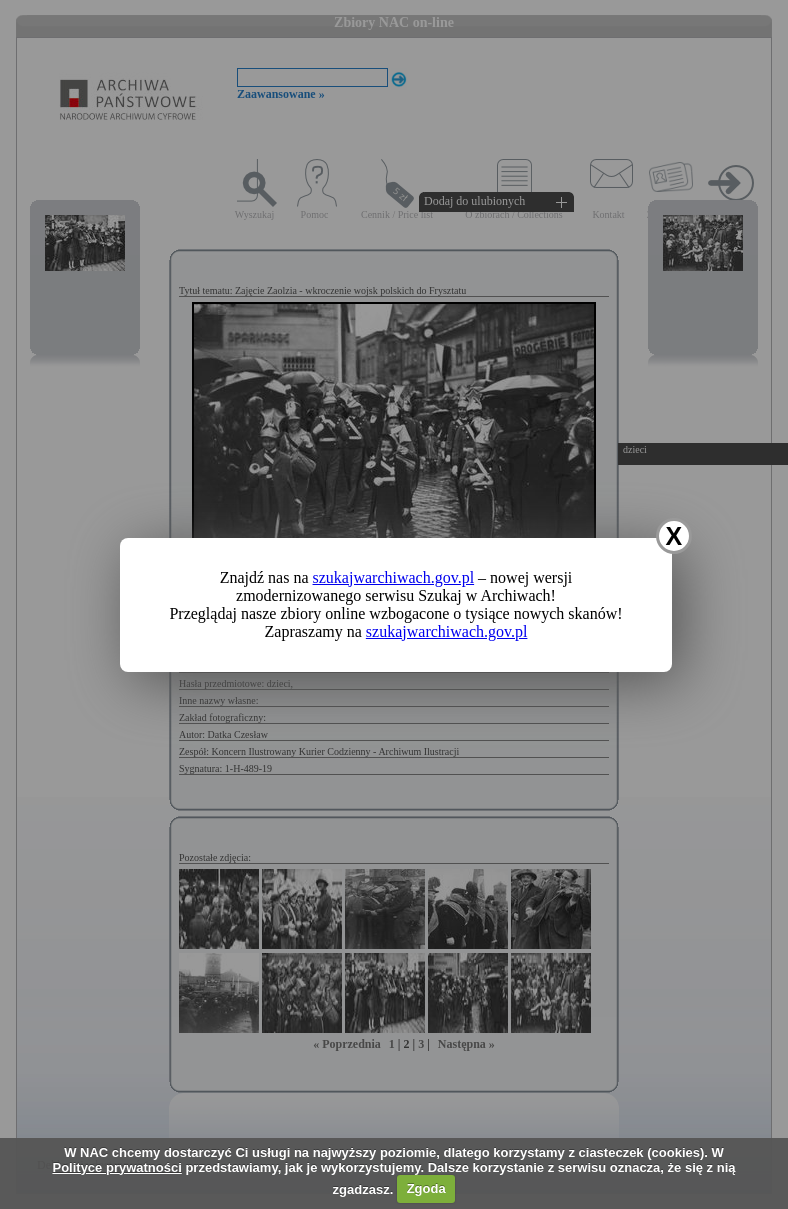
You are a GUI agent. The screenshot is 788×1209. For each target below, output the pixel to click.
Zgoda (426, 1188)
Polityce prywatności (116, 1167)
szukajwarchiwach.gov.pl (394, 577)
